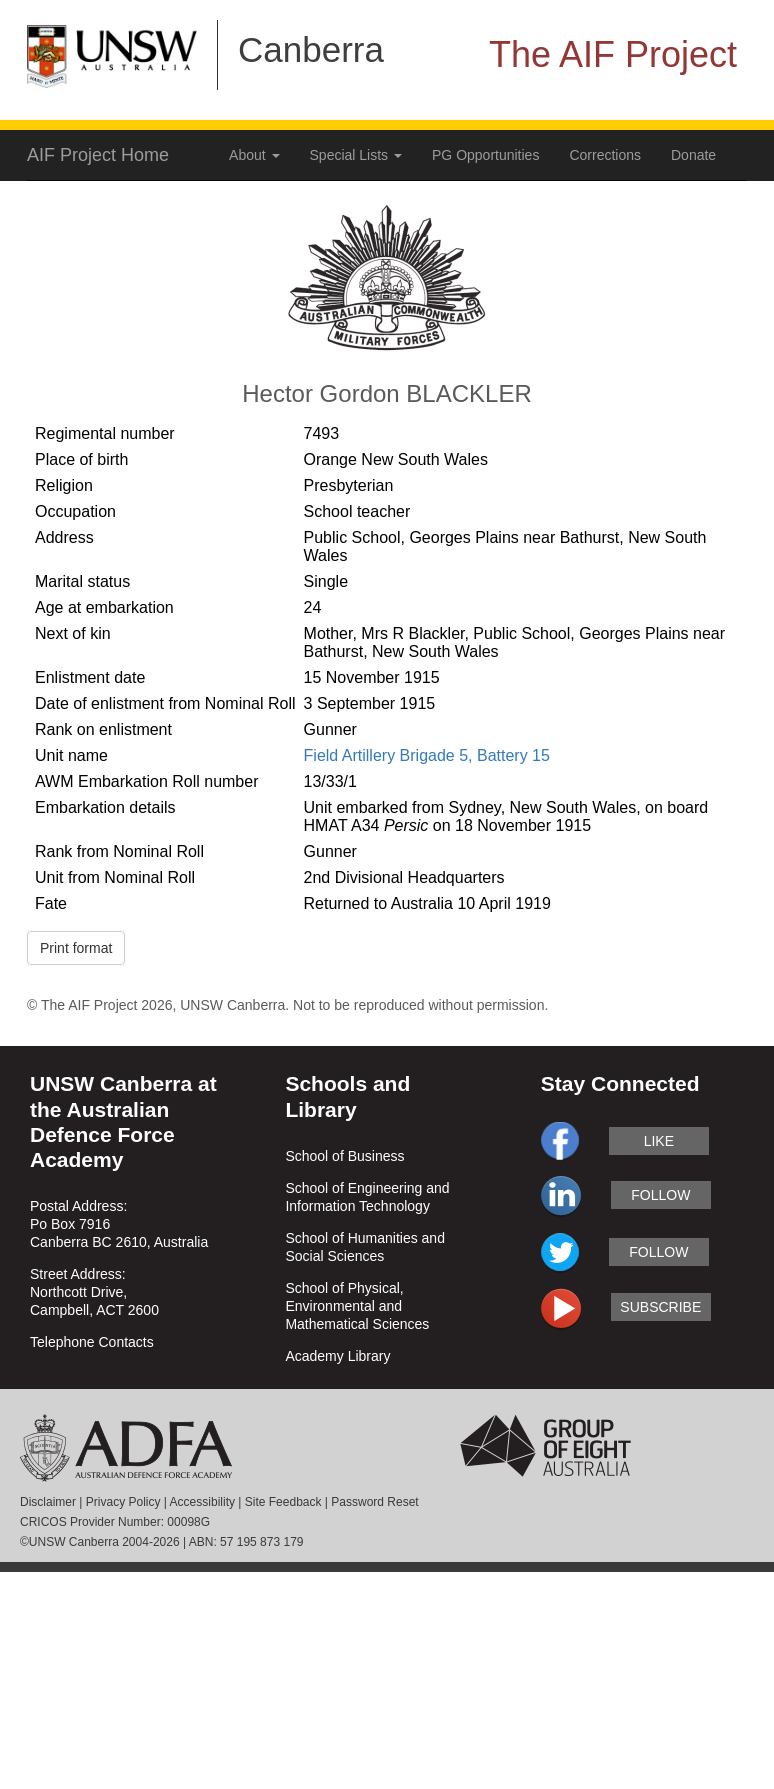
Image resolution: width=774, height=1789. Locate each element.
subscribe (660, 1307)
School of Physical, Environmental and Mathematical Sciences (357, 1306)
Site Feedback (283, 1502)
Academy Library (337, 1356)
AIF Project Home (98, 155)
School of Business (344, 1156)
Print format (76, 948)
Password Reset (374, 1502)
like (659, 1141)
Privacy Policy (123, 1502)
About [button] (254, 155)
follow (660, 1195)
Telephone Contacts (92, 1342)
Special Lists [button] (356, 155)
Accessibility (202, 1502)
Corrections (605, 155)
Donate (693, 155)
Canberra (311, 49)
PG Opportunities (485, 155)
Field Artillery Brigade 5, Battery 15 (427, 755)
